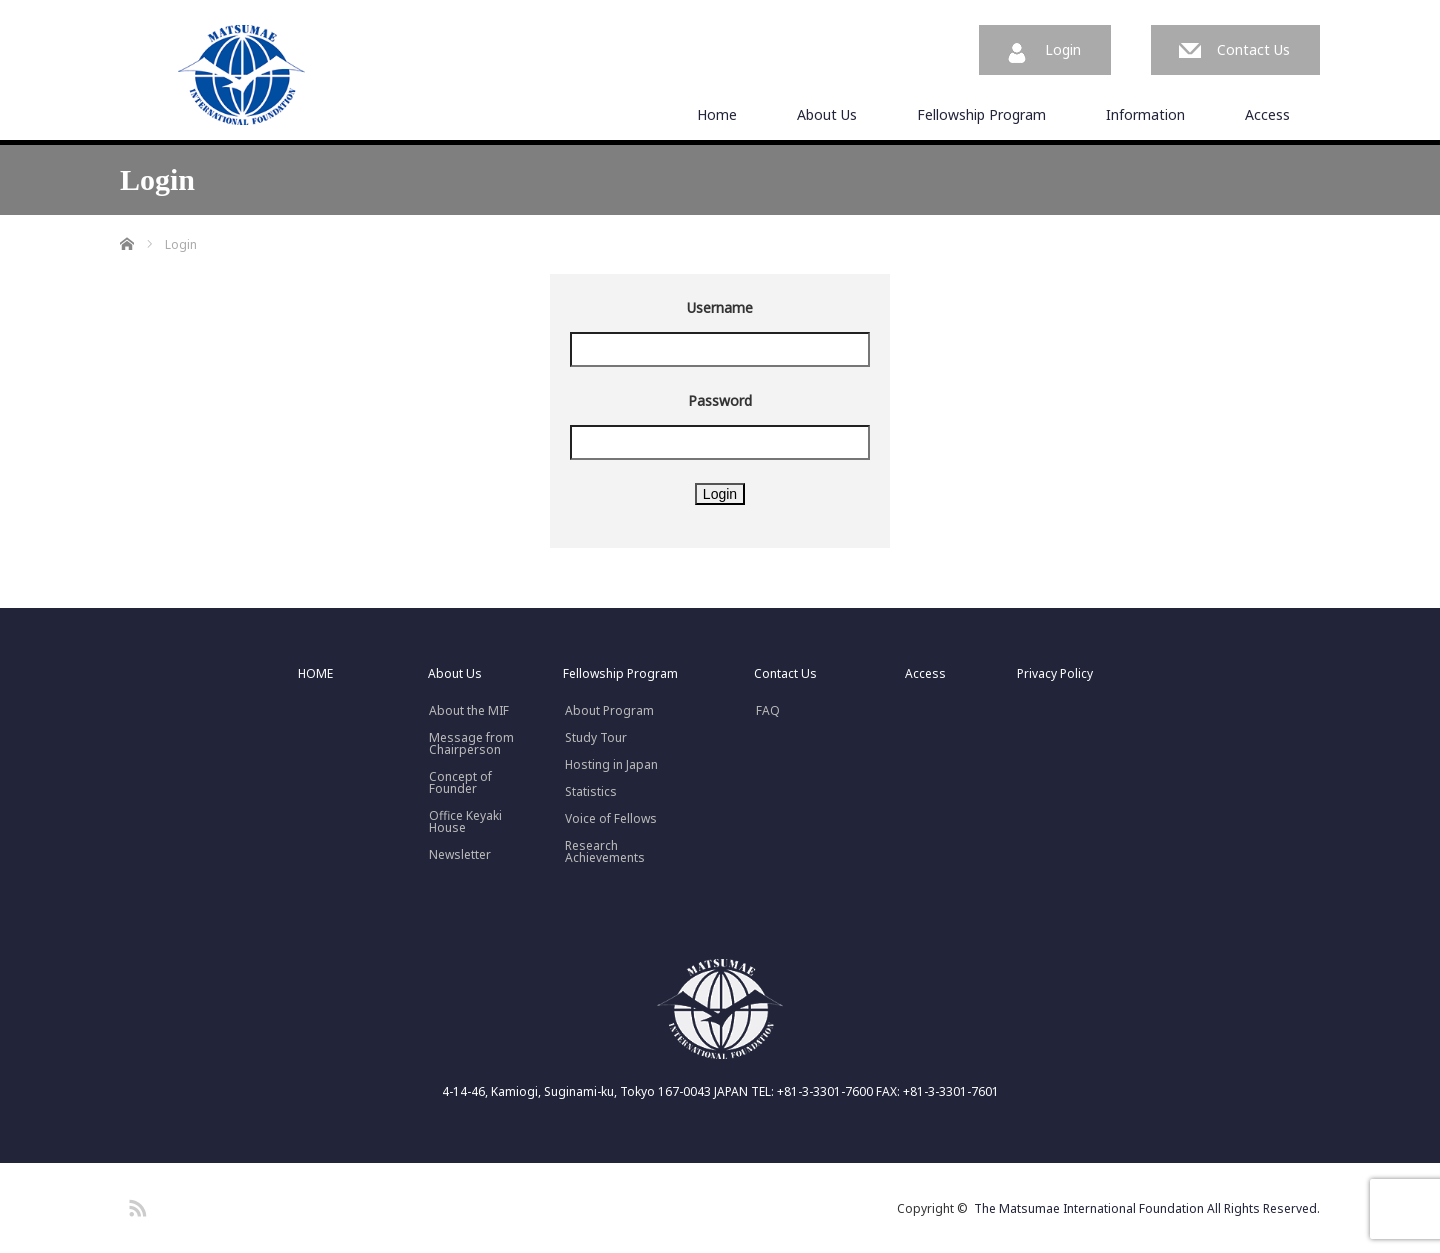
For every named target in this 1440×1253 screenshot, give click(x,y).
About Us (827, 114)
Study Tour (596, 738)
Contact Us (1253, 49)
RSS (135, 1205)
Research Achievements (605, 852)
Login (1063, 49)
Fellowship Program (981, 114)
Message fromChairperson (471, 744)
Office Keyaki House (465, 822)
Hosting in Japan (611, 765)
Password (720, 400)
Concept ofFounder (460, 783)
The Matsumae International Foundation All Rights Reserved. (1147, 1208)
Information (1145, 114)
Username (720, 307)
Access (1267, 114)
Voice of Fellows (611, 819)
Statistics (591, 792)
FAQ (768, 711)
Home (717, 114)
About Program (609, 711)
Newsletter (460, 855)
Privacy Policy (1055, 674)
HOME (315, 674)
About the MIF (469, 711)
